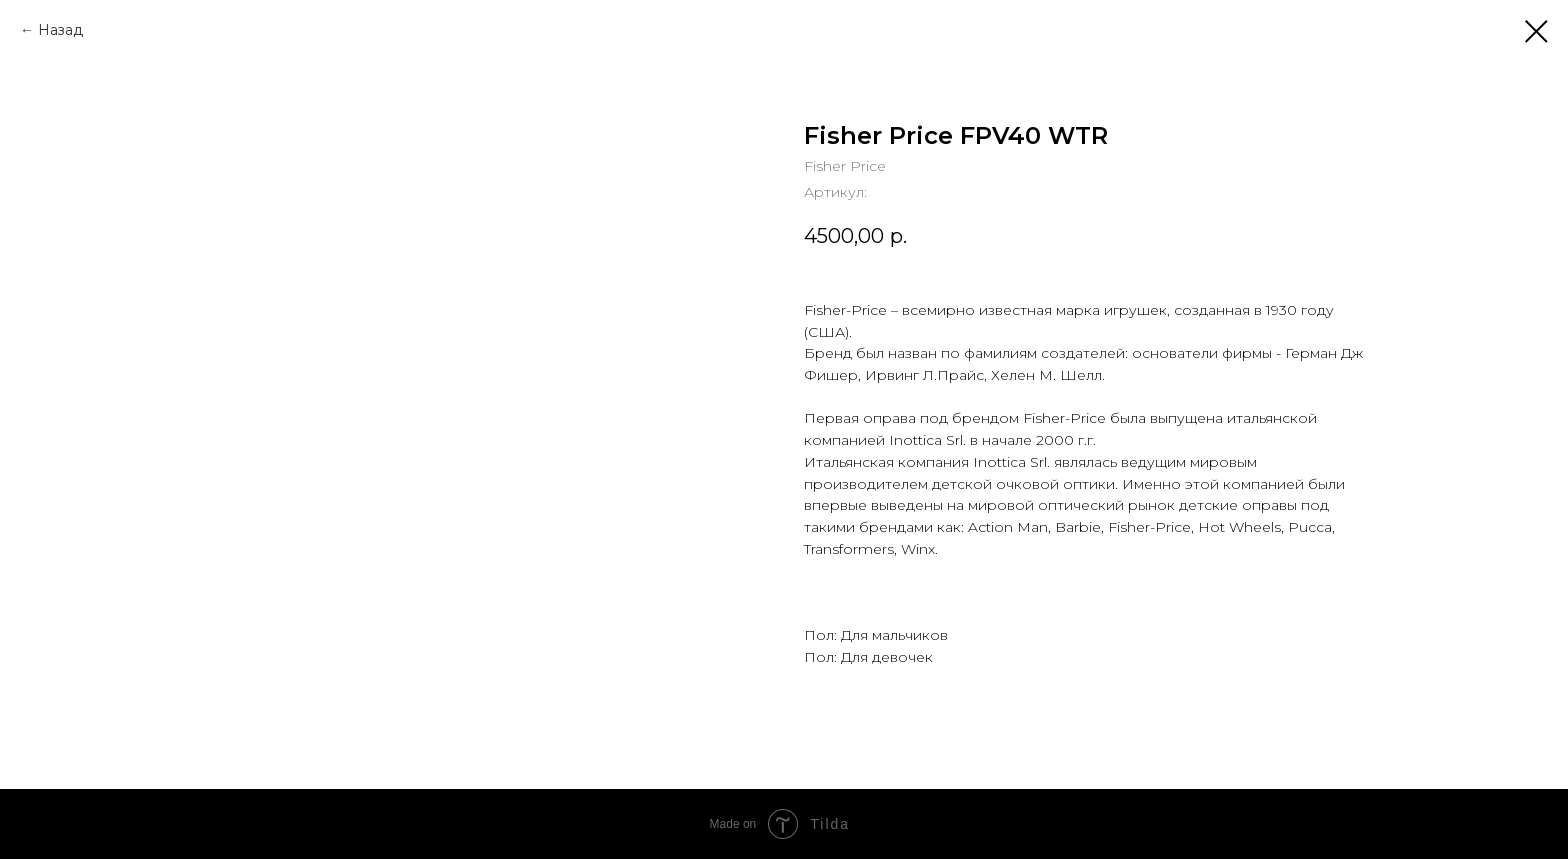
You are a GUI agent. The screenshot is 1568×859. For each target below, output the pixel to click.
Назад (60, 30)
